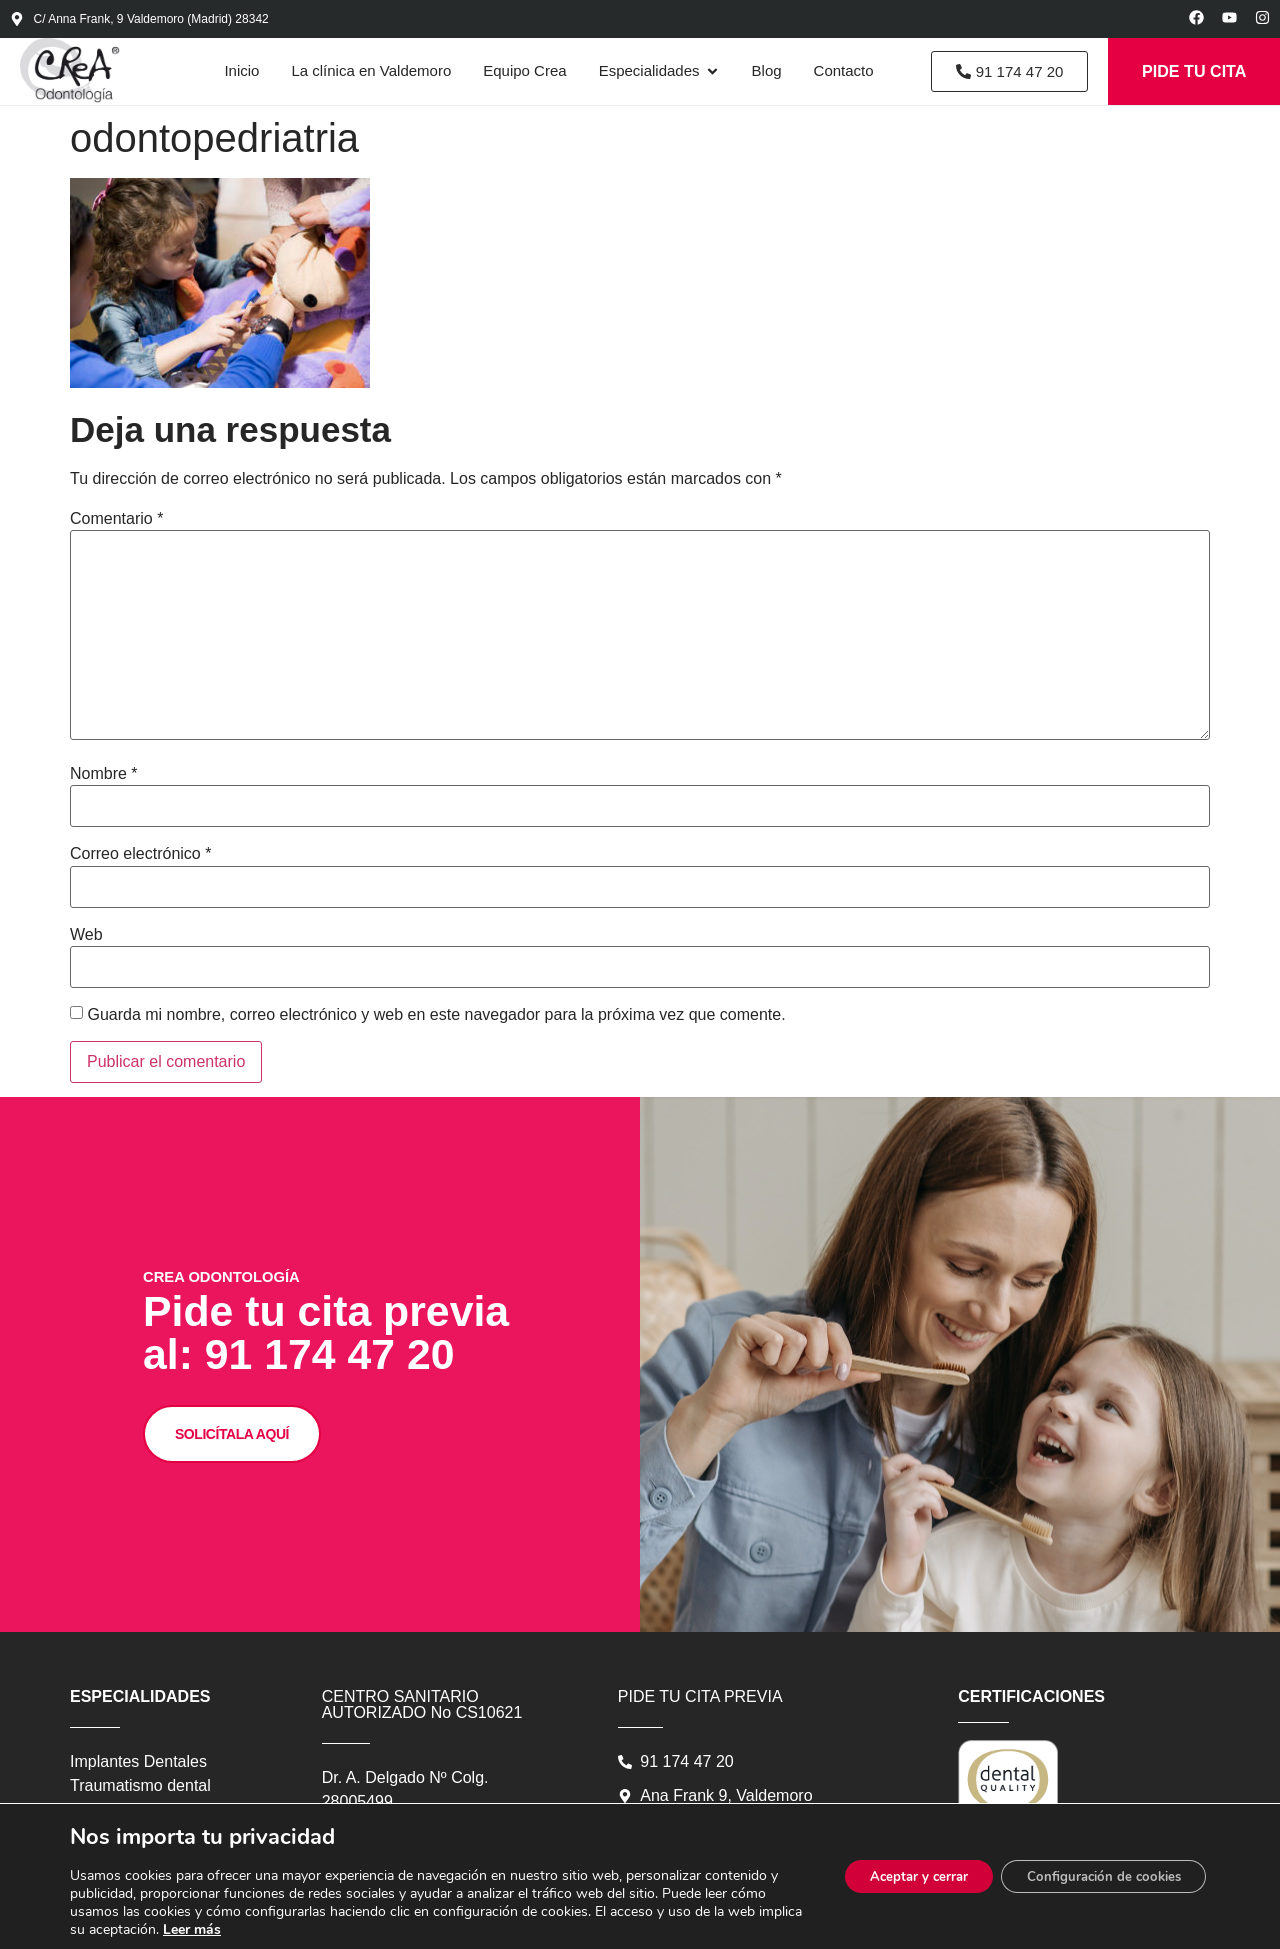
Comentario (116, 530)
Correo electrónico (140, 865)
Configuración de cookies (1095, 1876)
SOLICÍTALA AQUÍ (268, 1593)
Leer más (270, 1929)
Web (86, 946)
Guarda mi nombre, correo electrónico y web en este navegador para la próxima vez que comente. (436, 1026)
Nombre (104, 785)
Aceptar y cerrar (895, 1876)
